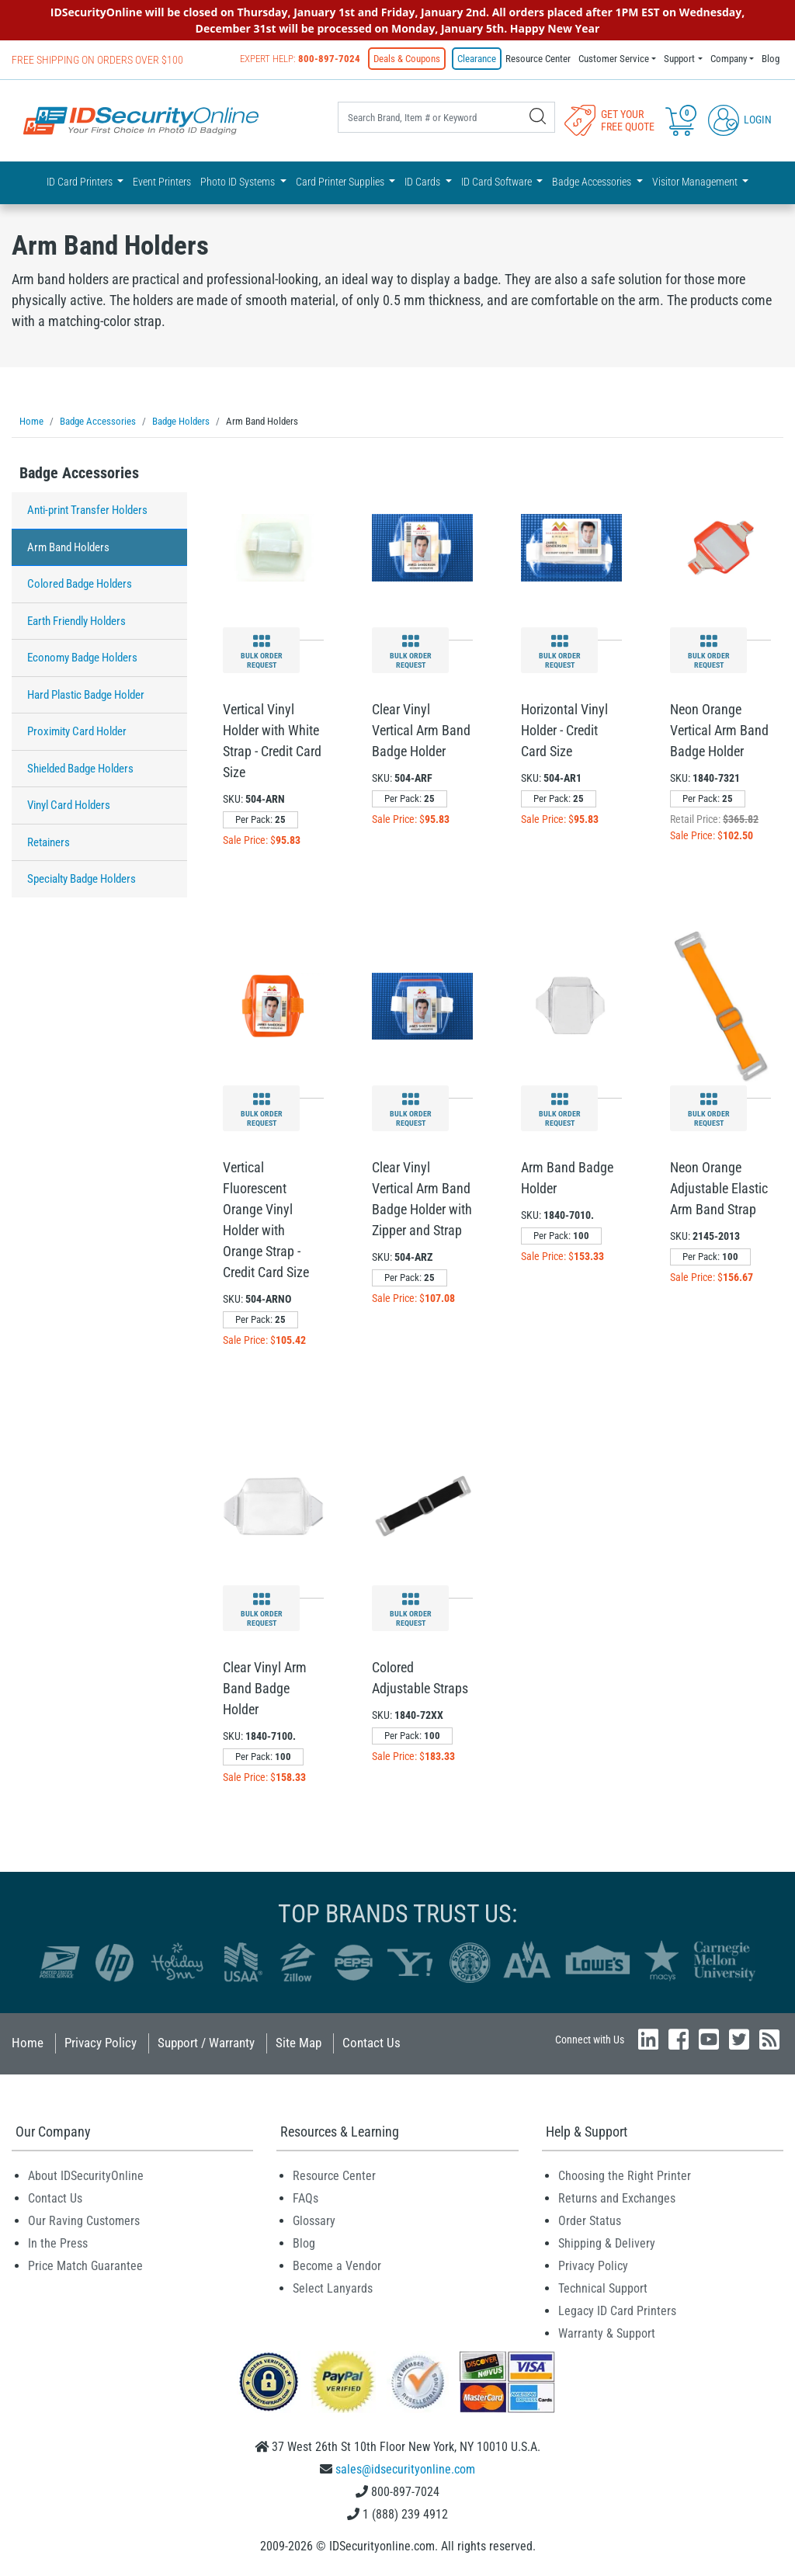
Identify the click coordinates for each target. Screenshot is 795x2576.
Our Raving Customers (84, 2220)
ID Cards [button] (423, 181)
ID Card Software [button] (497, 181)
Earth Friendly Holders (76, 621)
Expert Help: (300, 58)
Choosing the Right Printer (624, 2175)
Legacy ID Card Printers (617, 2310)
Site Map (298, 2042)
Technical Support (602, 2288)
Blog (770, 58)
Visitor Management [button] (696, 181)
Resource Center (538, 58)
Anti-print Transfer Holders (87, 510)
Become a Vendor (337, 2265)
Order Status (589, 2220)
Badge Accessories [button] (593, 181)
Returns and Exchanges (616, 2198)
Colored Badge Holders (79, 584)
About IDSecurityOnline (86, 2175)
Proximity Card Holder (77, 731)
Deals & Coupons (406, 58)
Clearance (476, 58)
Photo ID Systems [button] (238, 181)
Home (27, 2042)
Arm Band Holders (68, 547)
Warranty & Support (606, 2333)
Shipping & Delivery (606, 2243)
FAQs (305, 2198)
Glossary (314, 2220)
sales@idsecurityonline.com (405, 2469)
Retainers (48, 842)
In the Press (58, 2243)
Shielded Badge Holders (80, 769)
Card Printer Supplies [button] (341, 181)
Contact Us (371, 2042)
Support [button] (679, 58)
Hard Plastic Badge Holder (85, 695)
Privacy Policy (100, 2042)
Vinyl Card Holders (68, 805)
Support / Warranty (206, 2042)
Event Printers (162, 181)
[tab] (99, 477)
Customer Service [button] (613, 58)
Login (740, 119)
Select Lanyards (333, 2288)
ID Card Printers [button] (81, 181)
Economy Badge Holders (82, 658)
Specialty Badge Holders (81, 879)
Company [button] (728, 58)
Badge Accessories (79, 472)
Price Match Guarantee (85, 2265)
